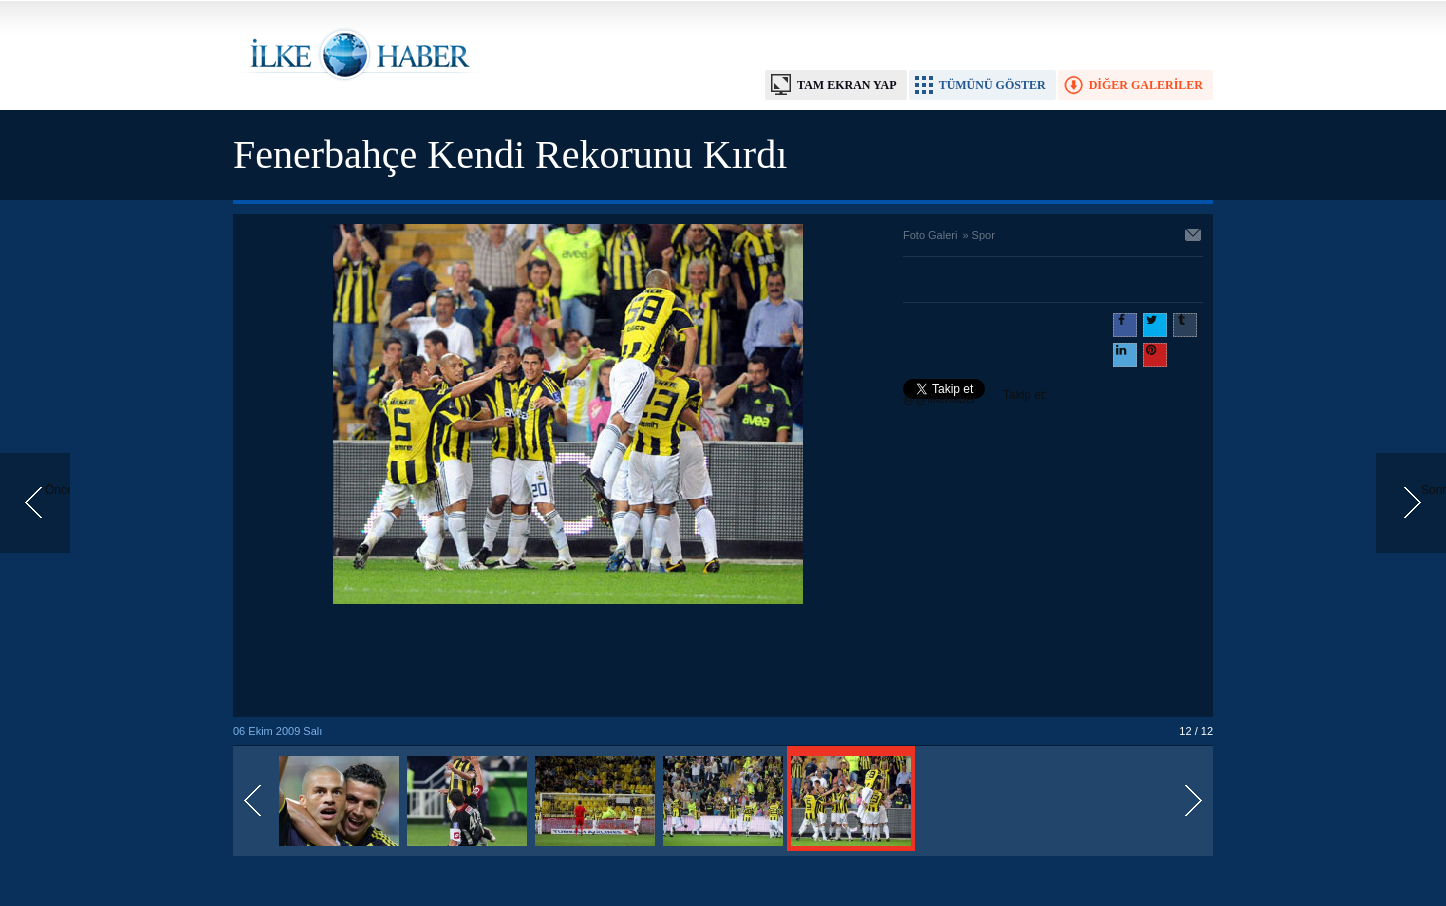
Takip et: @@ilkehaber (975, 397)
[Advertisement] (568, 662)
